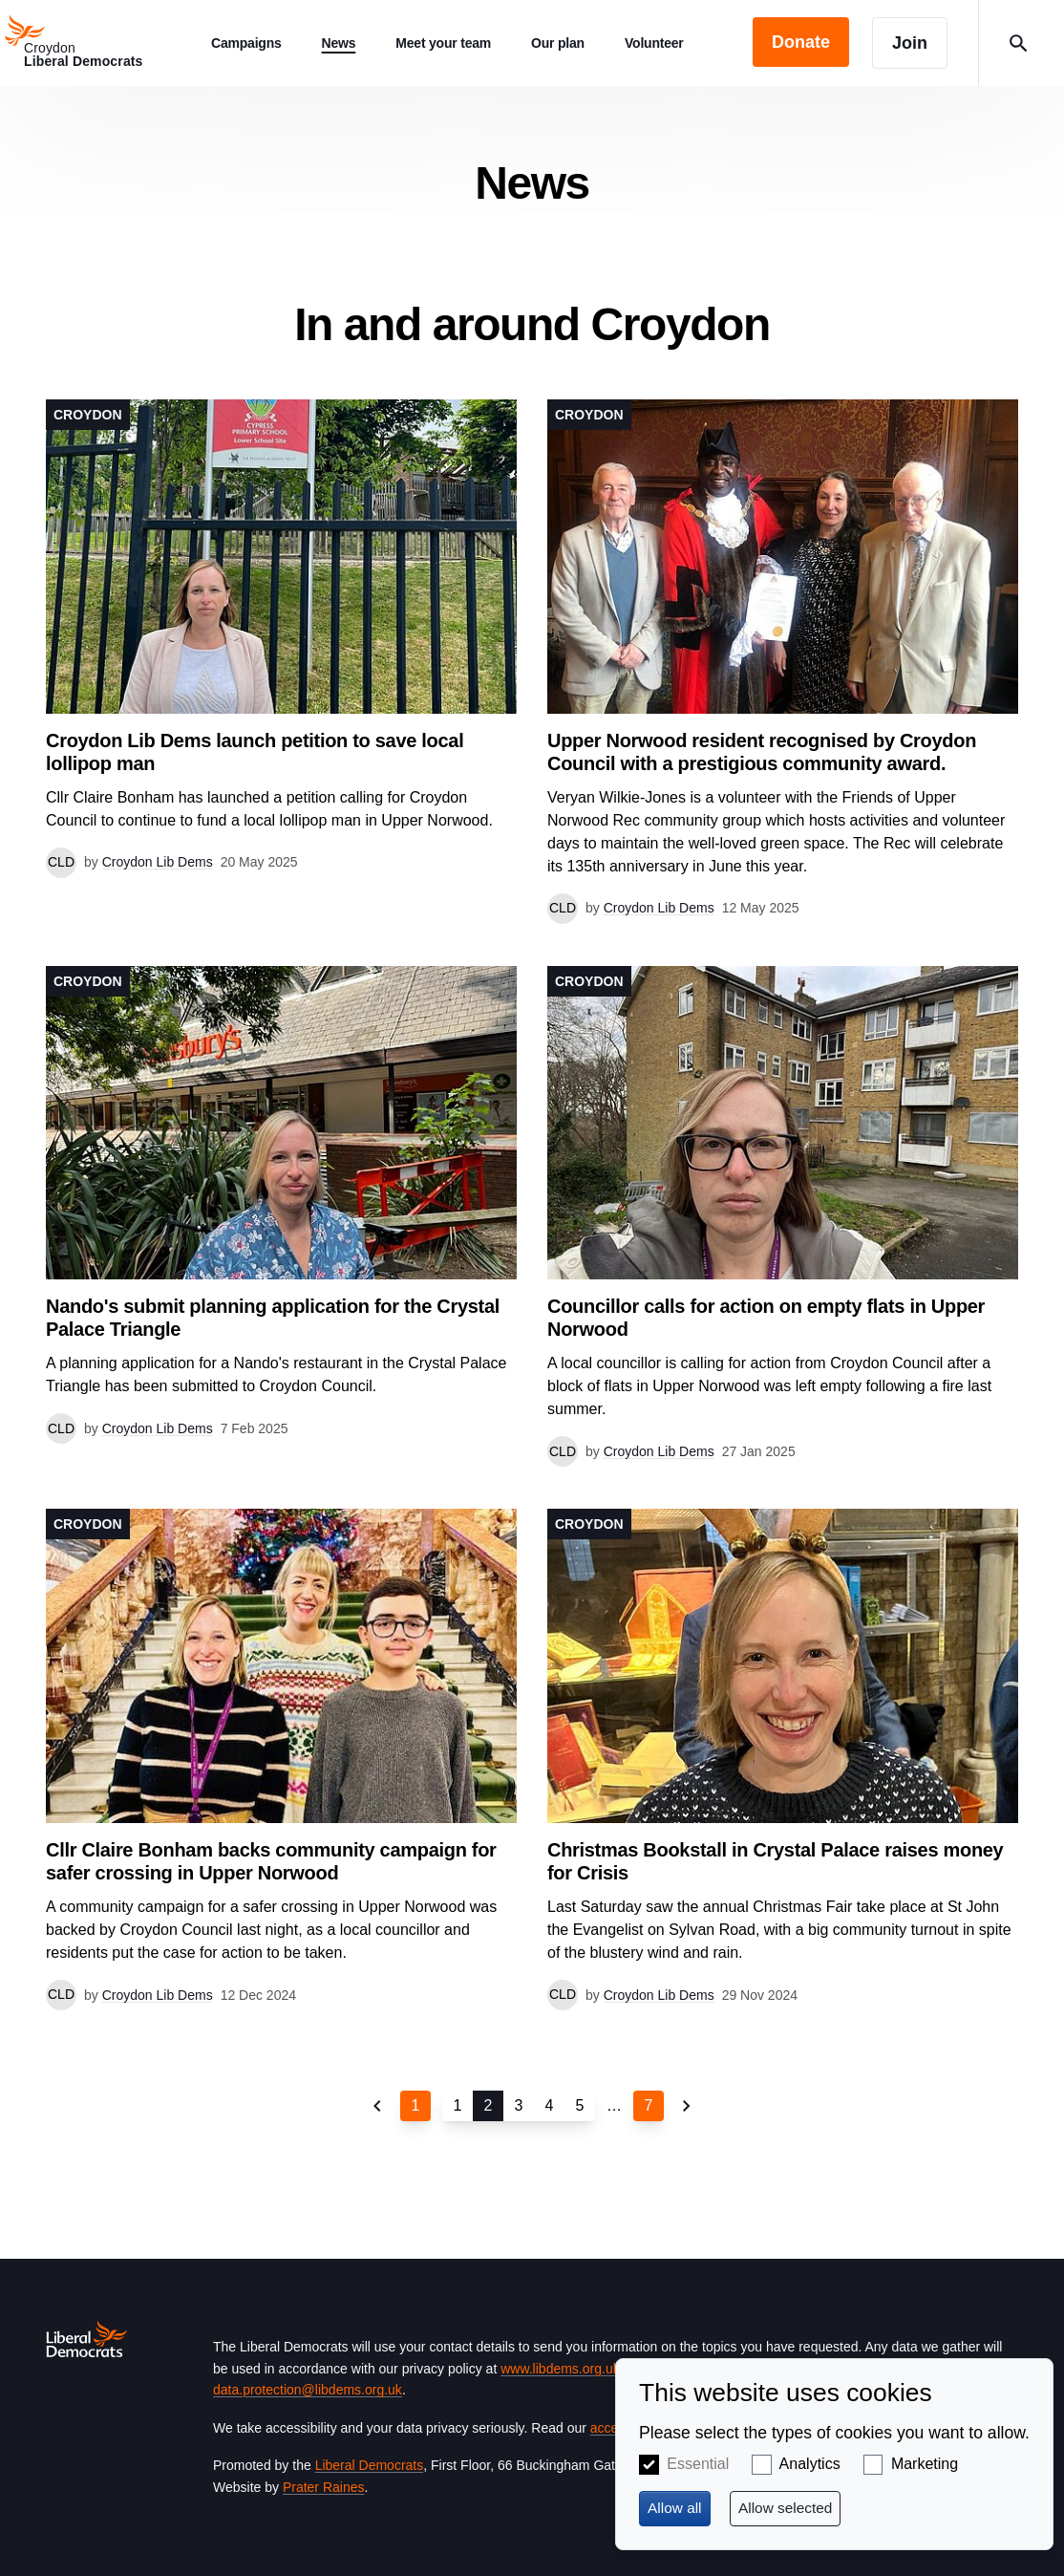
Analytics (810, 2464)
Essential (698, 2464)
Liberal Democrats (369, 2465)
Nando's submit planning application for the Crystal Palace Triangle (273, 1318)
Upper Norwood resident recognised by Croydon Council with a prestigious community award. (761, 752)
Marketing (924, 2464)
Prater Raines (324, 2487)
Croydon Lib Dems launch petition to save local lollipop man (254, 752)
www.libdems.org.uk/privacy (582, 2368)
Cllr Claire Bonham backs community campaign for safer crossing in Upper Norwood (271, 1861)
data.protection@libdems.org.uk (307, 2389)
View (281, 638)
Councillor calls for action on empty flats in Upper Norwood (766, 1318)
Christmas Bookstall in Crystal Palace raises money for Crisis (775, 1861)
